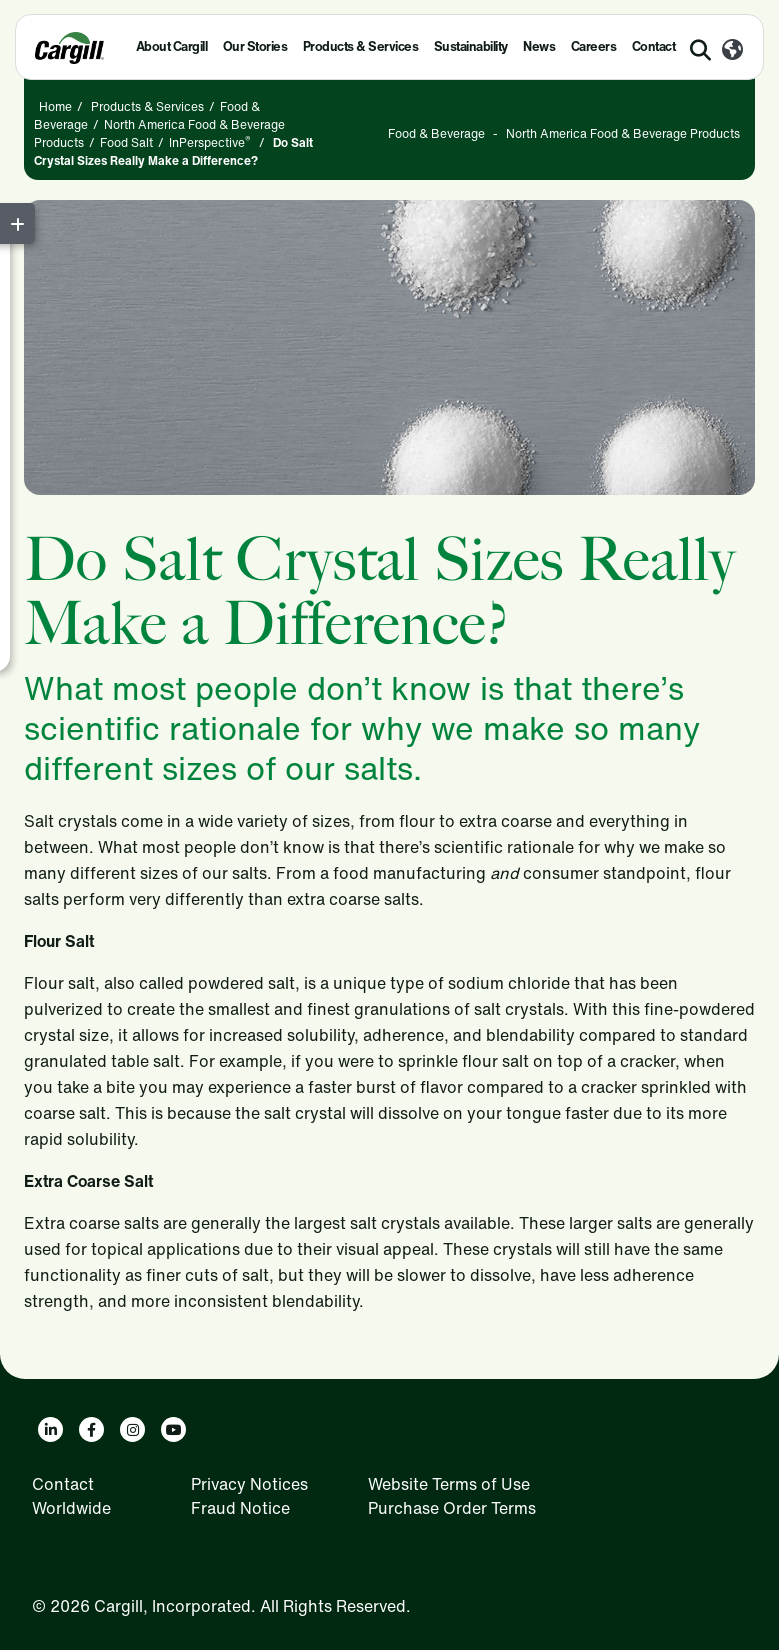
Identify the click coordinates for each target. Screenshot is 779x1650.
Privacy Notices (249, 1484)
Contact (654, 46)
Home (55, 106)
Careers (594, 46)
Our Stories (255, 46)
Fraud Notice (240, 1508)
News (539, 46)
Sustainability (471, 46)
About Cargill (172, 46)
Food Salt (126, 142)
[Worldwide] (732, 51)
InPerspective (210, 142)
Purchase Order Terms (452, 1508)
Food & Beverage (436, 133)
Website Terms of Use (449, 1484)
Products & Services (361, 46)
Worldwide (71, 1508)
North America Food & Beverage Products (623, 133)
